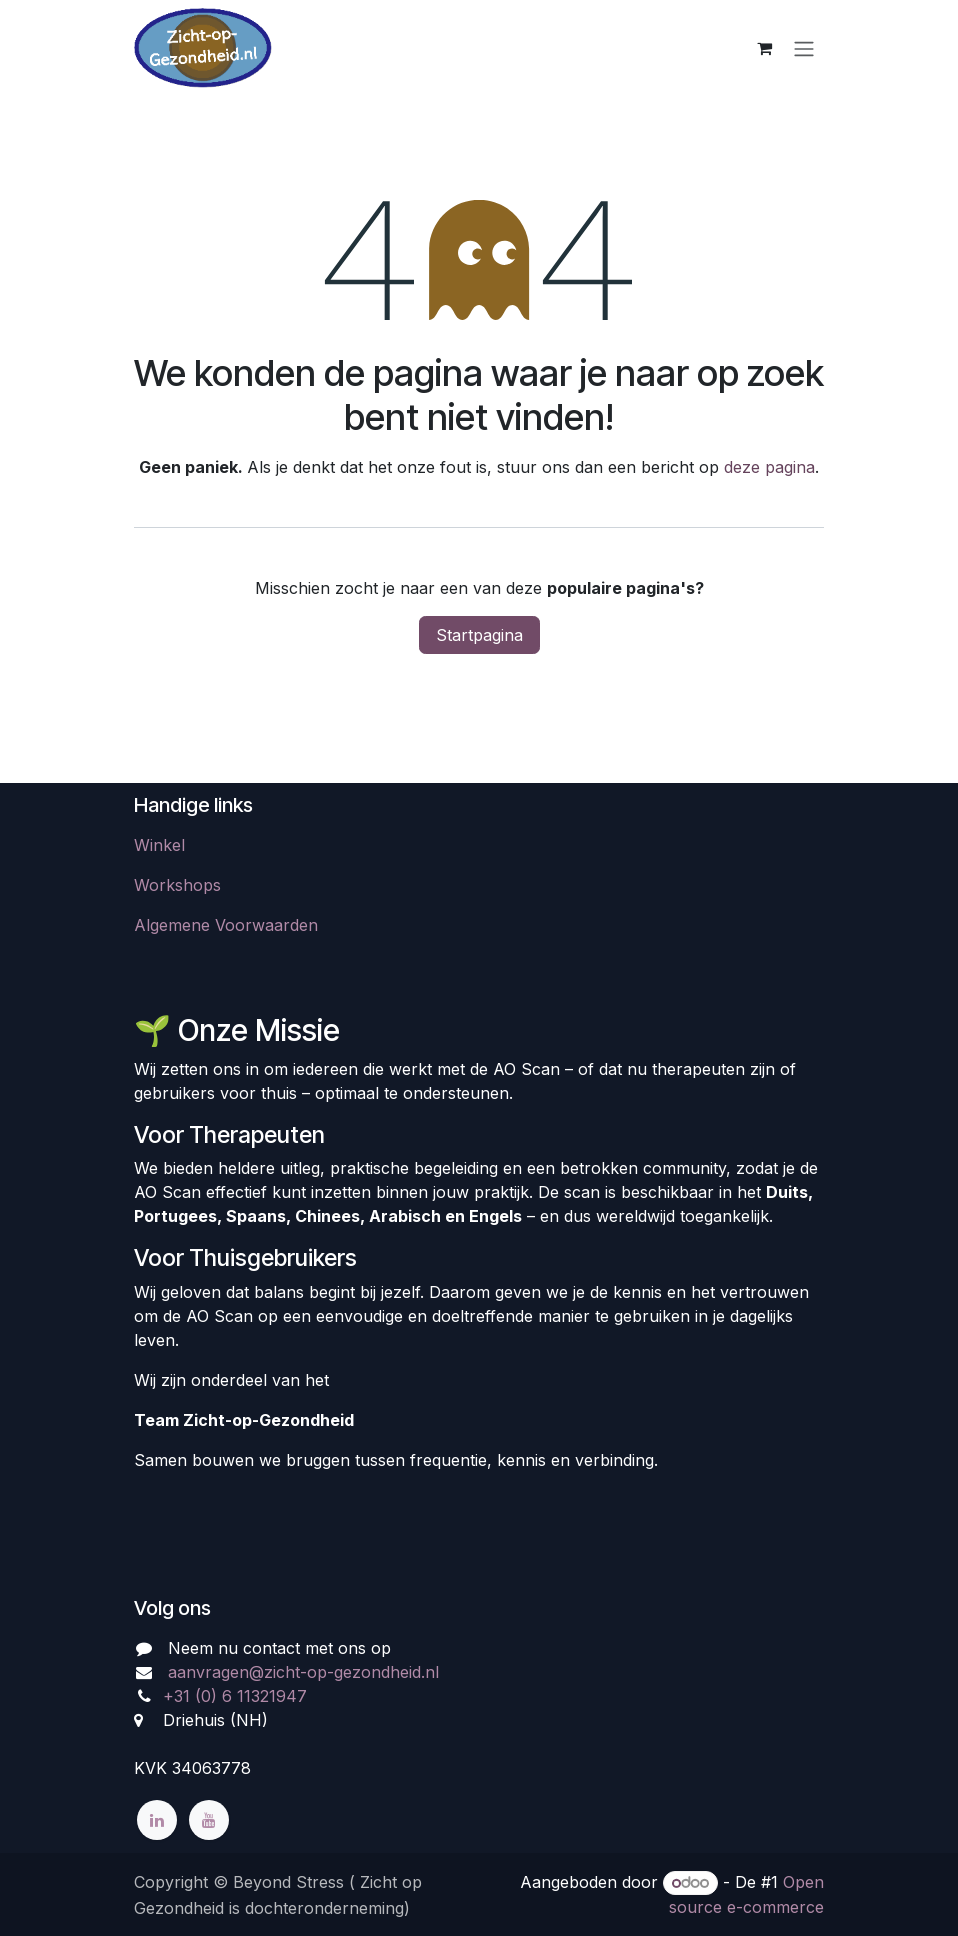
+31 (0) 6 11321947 (235, 1696)
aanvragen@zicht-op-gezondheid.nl (303, 1672)
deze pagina (769, 467)
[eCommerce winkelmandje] (764, 48)
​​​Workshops (177, 885)
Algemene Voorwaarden (226, 925)
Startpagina (479, 635)
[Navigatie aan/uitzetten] (804, 48)
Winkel (159, 845)
